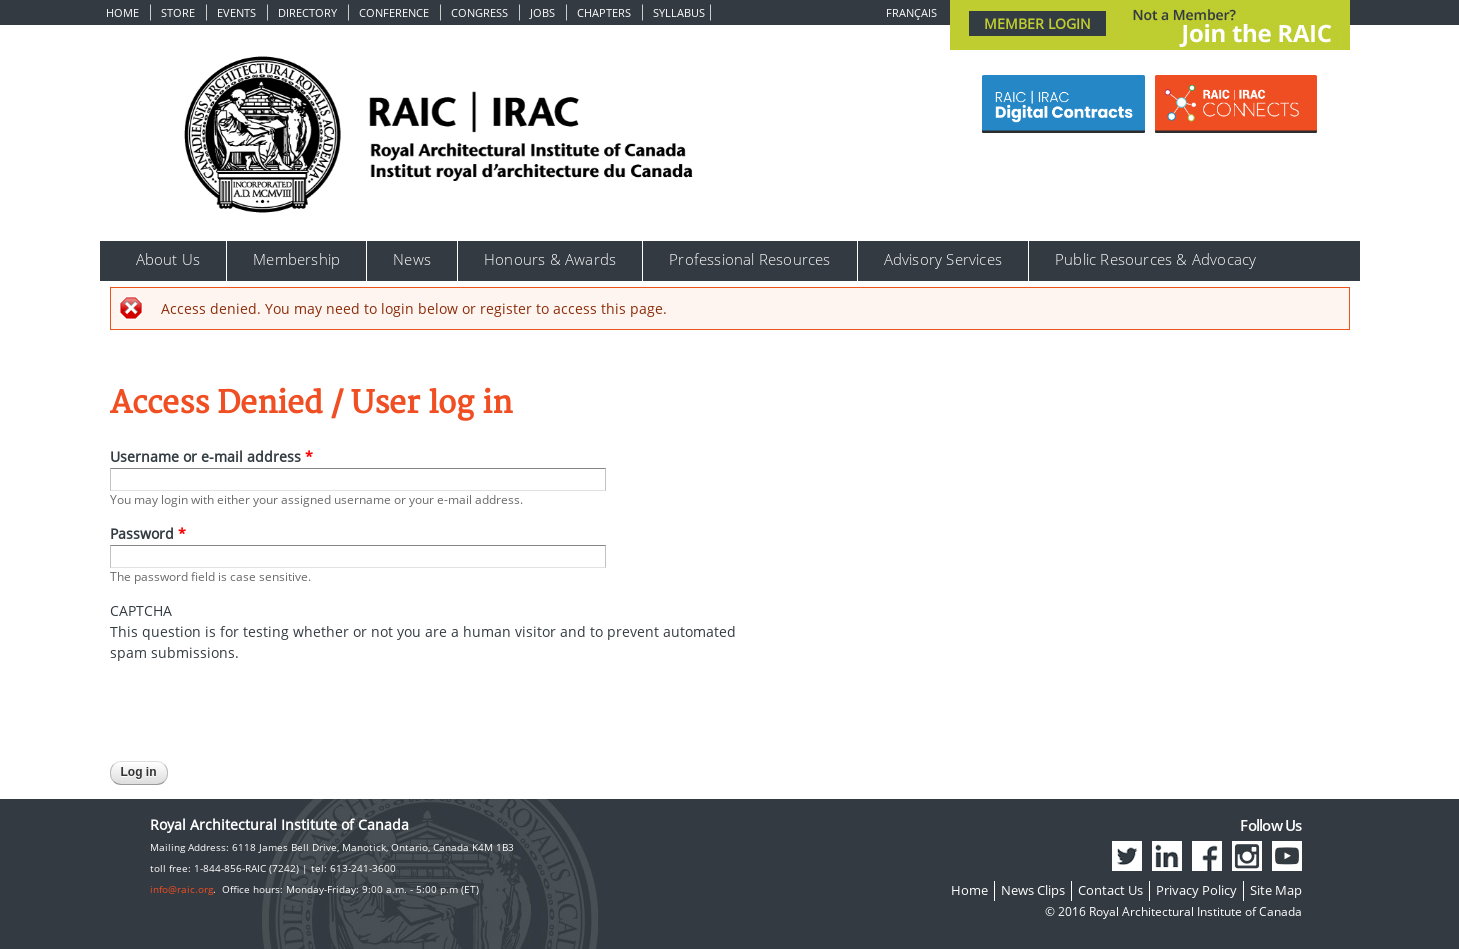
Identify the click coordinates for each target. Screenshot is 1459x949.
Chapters (604, 12)
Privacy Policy (1196, 890)
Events (236, 12)
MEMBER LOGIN (1037, 23)
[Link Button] (1063, 104)
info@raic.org (181, 889)
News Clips (1033, 890)
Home (122, 12)
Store (178, 12)
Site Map (1276, 890)
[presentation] (262, 702)
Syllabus (679, 12)
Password (148, 533)
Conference (394, 12)
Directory (307, 12)
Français (911, 12)
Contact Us (1110, 890)
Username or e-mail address (211, 456)
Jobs (542, 12)
